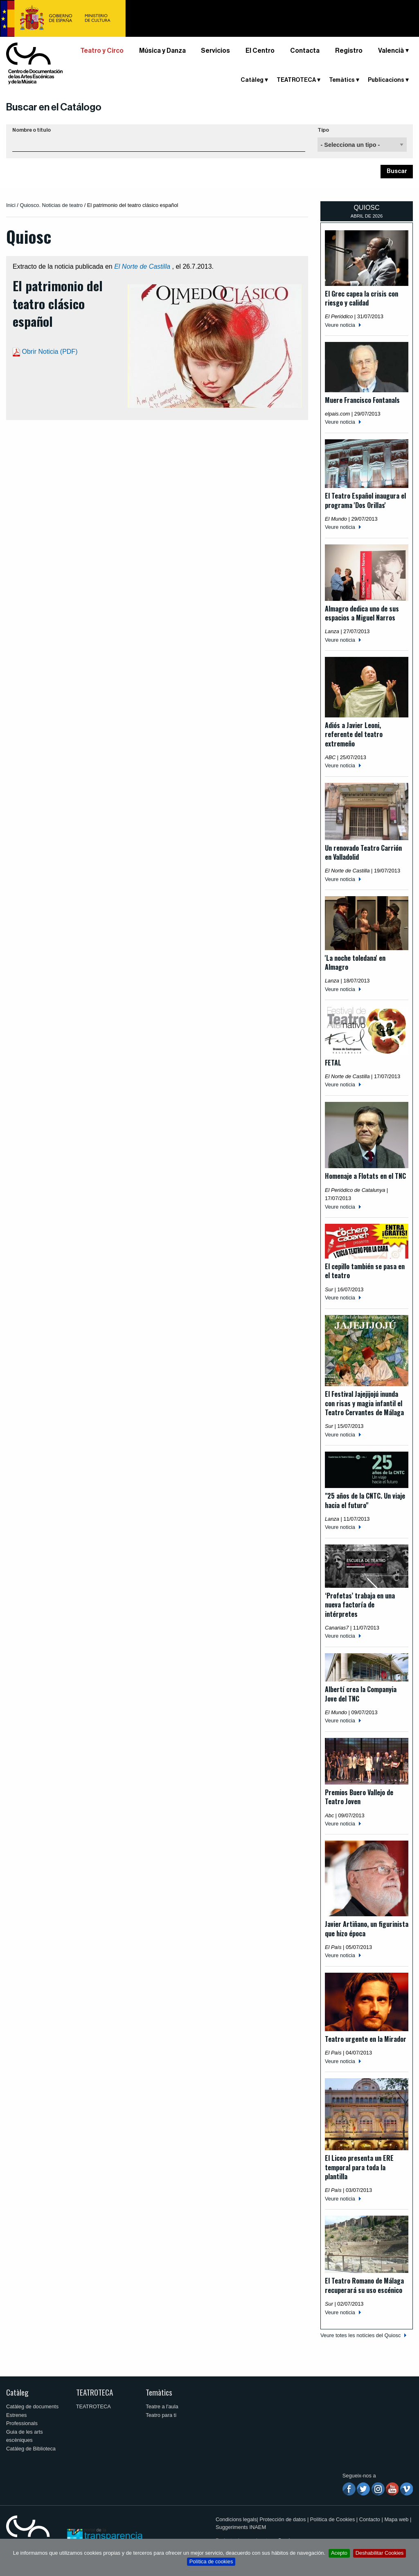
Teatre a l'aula (162, 2406)
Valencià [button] (391, 50)
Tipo (323, 130)
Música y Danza (162, 50)
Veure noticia (340, 325)
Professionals (22, 2423)
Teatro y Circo (102, 50)
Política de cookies (211, 2561)
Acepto (339, 2553)
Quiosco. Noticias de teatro (51, 205)
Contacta (305, 50)
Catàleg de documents (32, 2406)
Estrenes (16, 2415)
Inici (11, 205)
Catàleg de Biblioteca (31, 2449)
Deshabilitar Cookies (379, 2553)
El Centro (260, 50)
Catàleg (252, 80)
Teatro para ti (161, 2415)
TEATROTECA (296, 80)
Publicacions (386, 80)
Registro (349, 50)
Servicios (215, 50)
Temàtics (342, 80)
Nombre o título (31, 130)
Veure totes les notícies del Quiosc (360, 2335)
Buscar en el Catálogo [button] (53, 107)
